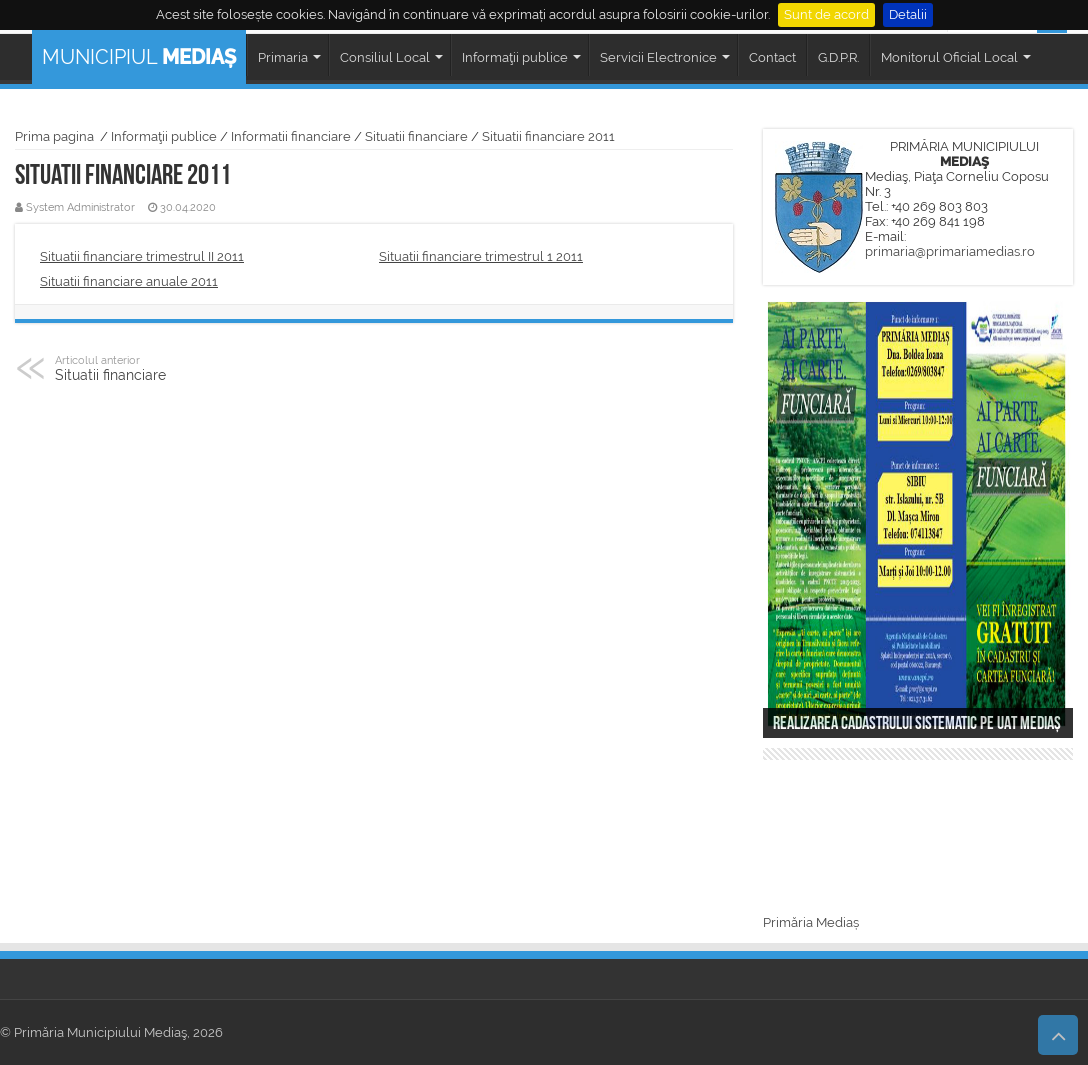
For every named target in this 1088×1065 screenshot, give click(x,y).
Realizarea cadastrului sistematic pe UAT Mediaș (917, 724)
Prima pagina (54, 136)
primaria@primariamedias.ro (950, 251)
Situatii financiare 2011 (548, 136)
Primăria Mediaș (811, 922)
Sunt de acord (826, 14)
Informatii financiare (291, 136)
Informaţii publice (164, 136)
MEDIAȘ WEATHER (918, 840)
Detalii (908, 14)
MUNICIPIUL (139, 57)
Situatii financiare (416, 136)
